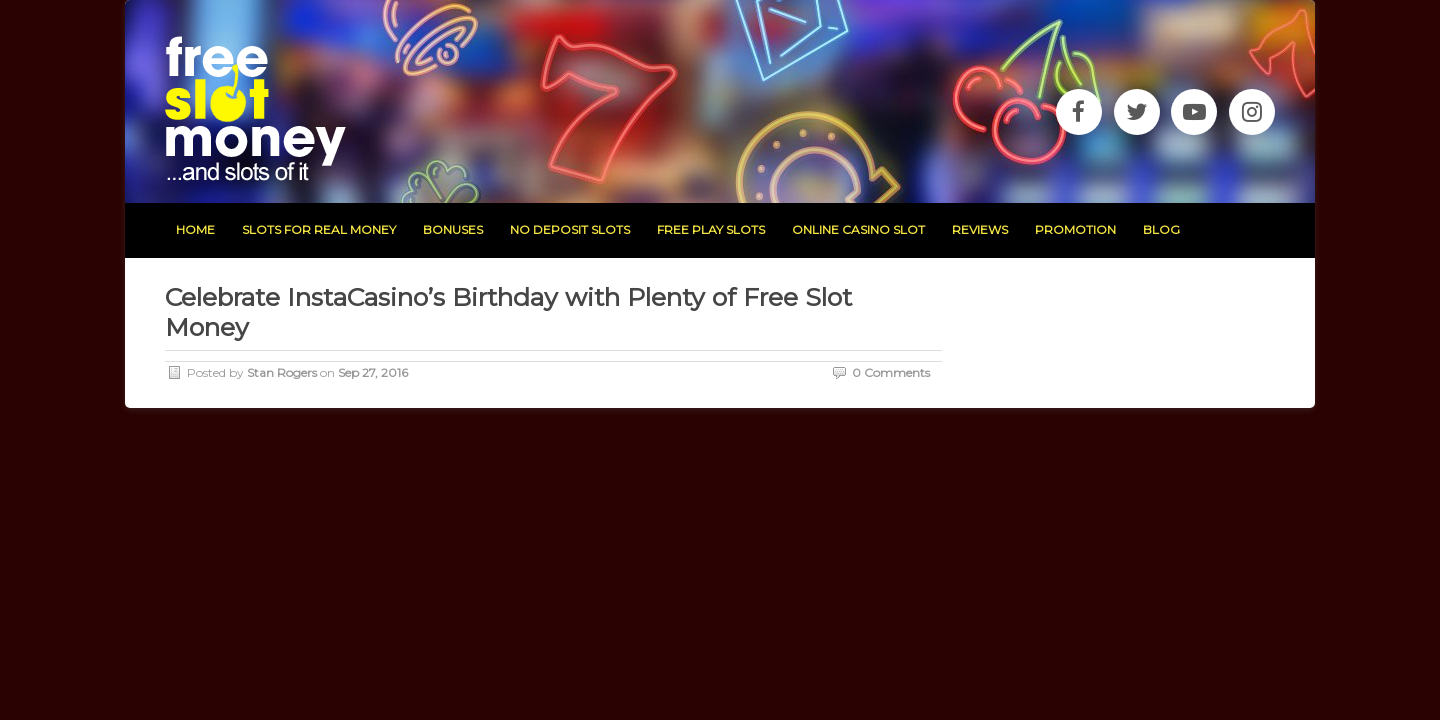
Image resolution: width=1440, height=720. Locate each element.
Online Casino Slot (858, 229)
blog (1161, 229)
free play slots (711, 229)
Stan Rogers (282, 372)
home (195, 229)
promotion (1075, 229)
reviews (980, 229)
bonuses (453, 229)
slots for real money (319, 229)
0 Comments (891, 372)
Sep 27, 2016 (373, 372)
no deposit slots (570, 229)
